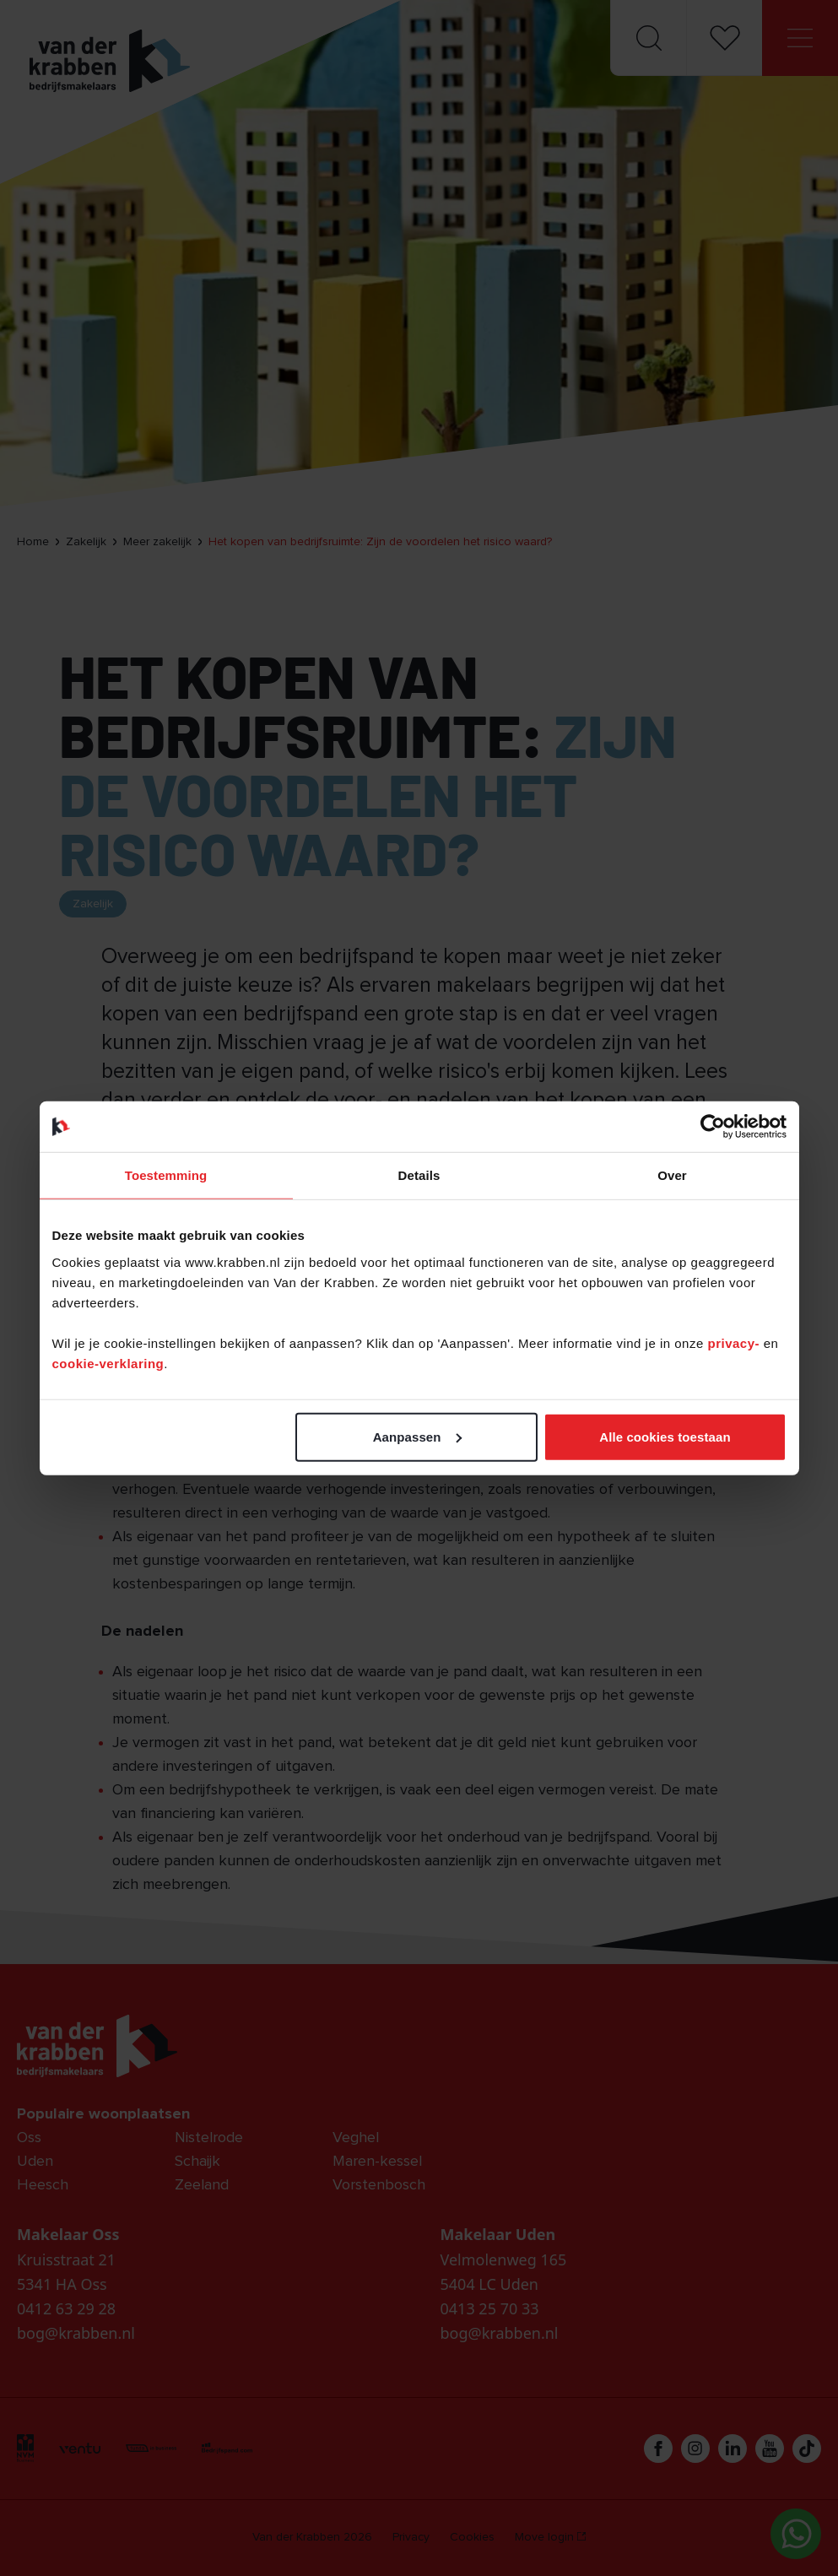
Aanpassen (417, 1436)
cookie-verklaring (108, 1363)
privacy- (735, 1342)
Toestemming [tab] (166, 1175)
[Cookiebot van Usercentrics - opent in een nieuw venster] (713, 1126)
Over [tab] (672, 1175)
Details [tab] (419, 1175)
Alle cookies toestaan (665, 1436)
